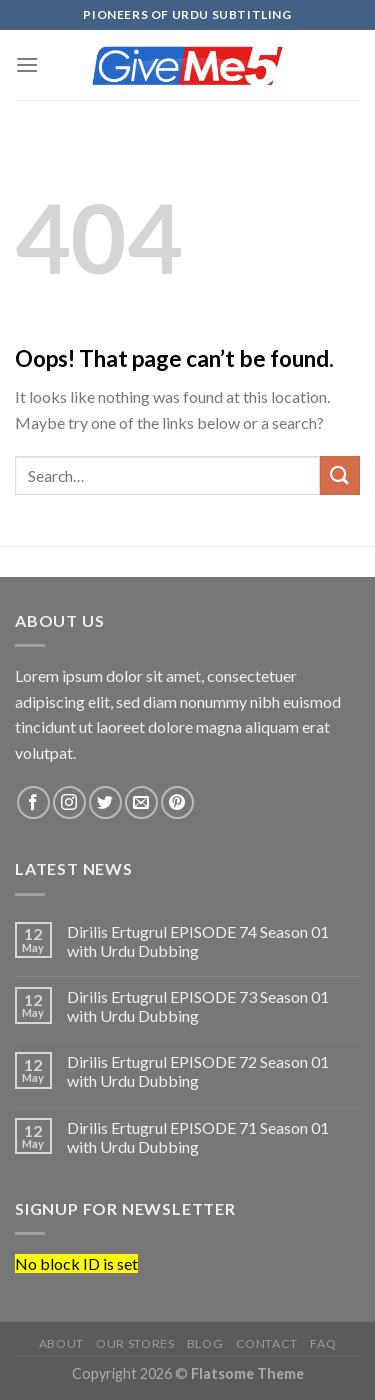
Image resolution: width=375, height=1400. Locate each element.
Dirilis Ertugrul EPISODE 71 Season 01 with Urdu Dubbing (198, 1137)
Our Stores (135, 1343)
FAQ (323, 1343)
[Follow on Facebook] (33, 802)
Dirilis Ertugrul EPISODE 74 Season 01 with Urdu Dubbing (198, 941)
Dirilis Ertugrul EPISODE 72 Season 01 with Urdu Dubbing (198, 1071)
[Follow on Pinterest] (177, 802)
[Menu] (27, 64)
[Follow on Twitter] (105, 802)
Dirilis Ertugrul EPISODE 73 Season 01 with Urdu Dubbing (198, 1006)
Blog (205, 1343)
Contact (267, 1343)
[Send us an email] (141, 802)
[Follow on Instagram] (69, 802)
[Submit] (340, 475)
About (61, 1343)
